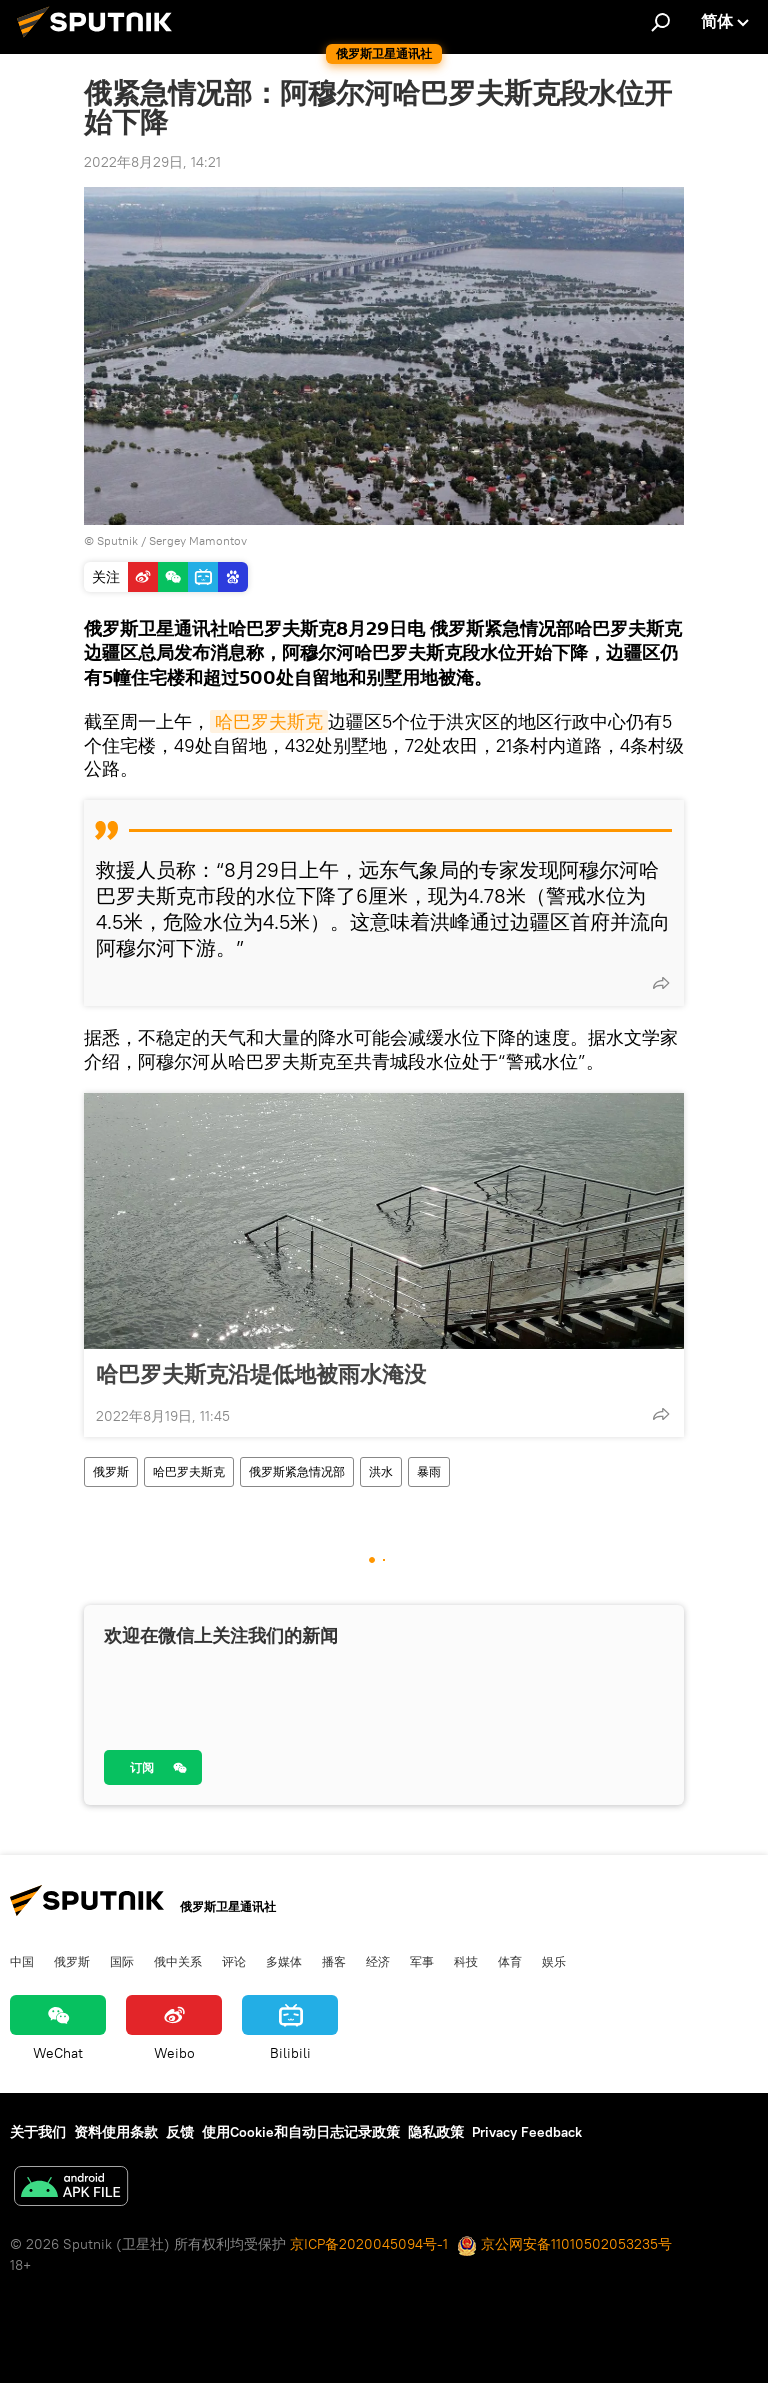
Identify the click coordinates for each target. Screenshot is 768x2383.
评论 (234, 1961)
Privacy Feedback (527, 2132)
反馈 (180, 2132)
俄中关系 (178, 1961)
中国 (22, 1961)
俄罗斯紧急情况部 (297, 1471)
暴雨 (429, 1471)
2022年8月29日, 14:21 (152, 162)
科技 (466, 1961)
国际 (122, 1961)
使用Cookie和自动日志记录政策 (301, 2132)
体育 (510, 1961)
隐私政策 (436, 2132)
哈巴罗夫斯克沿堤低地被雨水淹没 (261, 1374)
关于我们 (38, 2132)
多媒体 (284, 1961)
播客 (334, 1961)
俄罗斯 (111, 1471)
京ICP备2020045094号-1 (369, 2244)
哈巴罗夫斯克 (269, 721)
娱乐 (554, 1961)
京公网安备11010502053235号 (564, 2244)
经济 (378, 1961)
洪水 (381, 1471)
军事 (422, 1961)
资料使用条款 (116, 2132)
